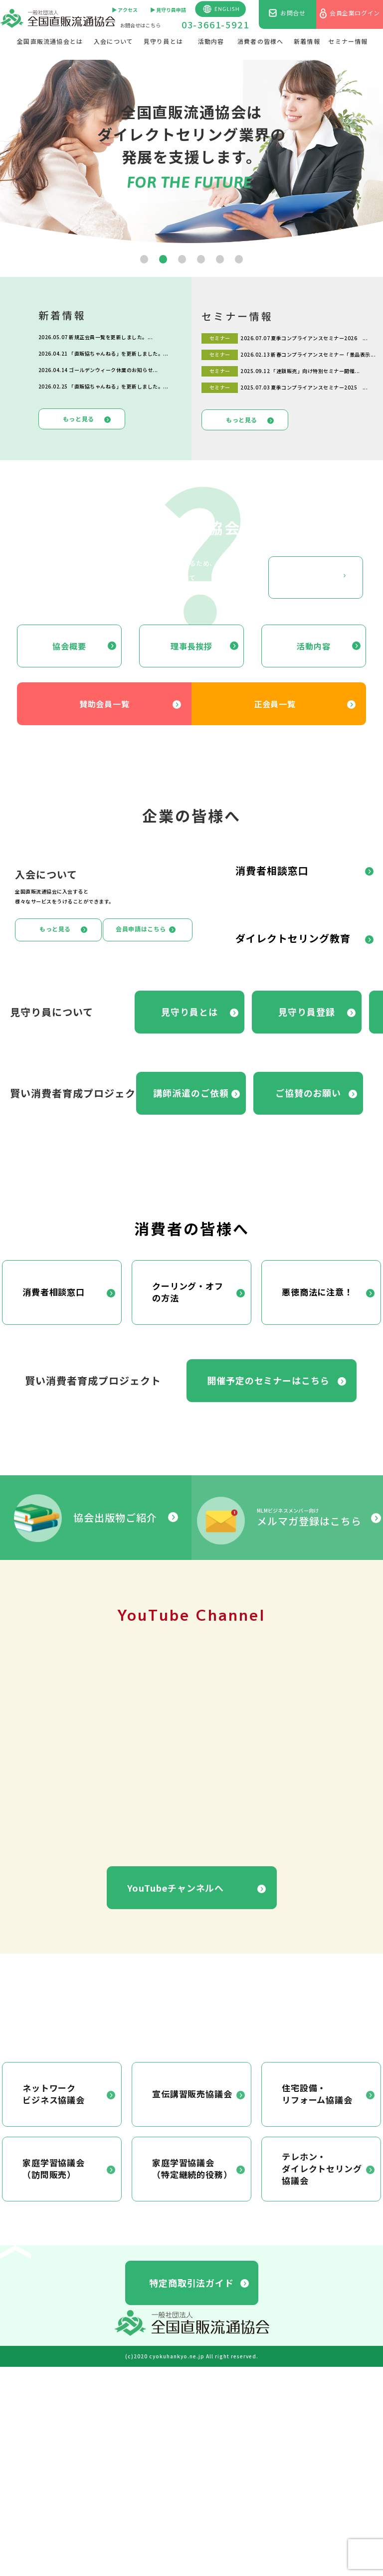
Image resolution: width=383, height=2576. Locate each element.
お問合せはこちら (140, 25)
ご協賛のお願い (308, 1092)
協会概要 (69, 646)
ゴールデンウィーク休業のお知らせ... (113, 370)
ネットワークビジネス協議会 (53, 2093)
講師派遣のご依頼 (190, 1092)
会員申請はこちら (141, 928)
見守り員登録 (306, 1011)
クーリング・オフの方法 (187, 1292)
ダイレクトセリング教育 (293, 938)
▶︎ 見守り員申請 (168, 9)
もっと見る (78, 418)
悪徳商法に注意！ (317, 1292)
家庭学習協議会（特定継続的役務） (192, 2168)
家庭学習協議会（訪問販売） (53, 2168)
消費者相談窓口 (272, 870)
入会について (113, 41)
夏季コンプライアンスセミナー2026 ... (319, 338)
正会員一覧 (275, 704)
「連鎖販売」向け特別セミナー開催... (315, 371)
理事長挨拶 (191, 646)
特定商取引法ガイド (191, 2282)
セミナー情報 (348, 41)
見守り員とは (163, 41)
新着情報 (307, 41)
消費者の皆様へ (260, 41)
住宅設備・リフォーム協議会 (317, 2093)
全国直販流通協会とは (50, 41)
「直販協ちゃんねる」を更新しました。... (119, 353)
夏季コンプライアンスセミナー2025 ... (319, 387)
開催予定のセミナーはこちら (268, 1380)
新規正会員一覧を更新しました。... (111, 337)
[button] (144, 259)
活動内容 (211, 41)
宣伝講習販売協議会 (192, 2093)
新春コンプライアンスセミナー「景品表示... (323, 354)
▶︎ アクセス (125, 9)
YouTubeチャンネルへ (175, 1887)
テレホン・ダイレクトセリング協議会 (322, 2168)
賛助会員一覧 (104, 704)
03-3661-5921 (215, 24)
